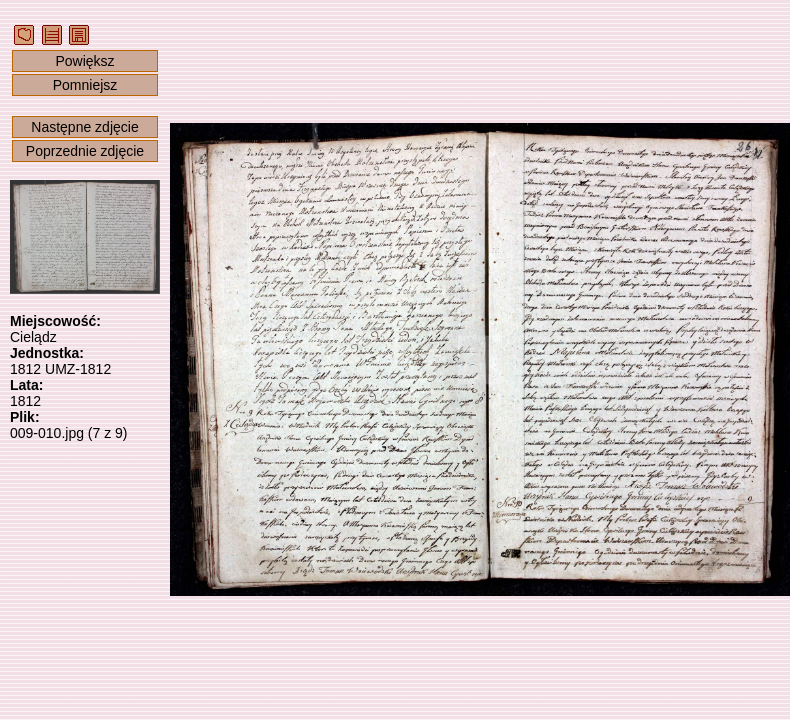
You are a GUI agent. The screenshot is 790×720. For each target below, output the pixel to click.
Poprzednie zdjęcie (85, 151)
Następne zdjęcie (84, 127)
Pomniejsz (85, 85)
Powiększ (84, 61)
